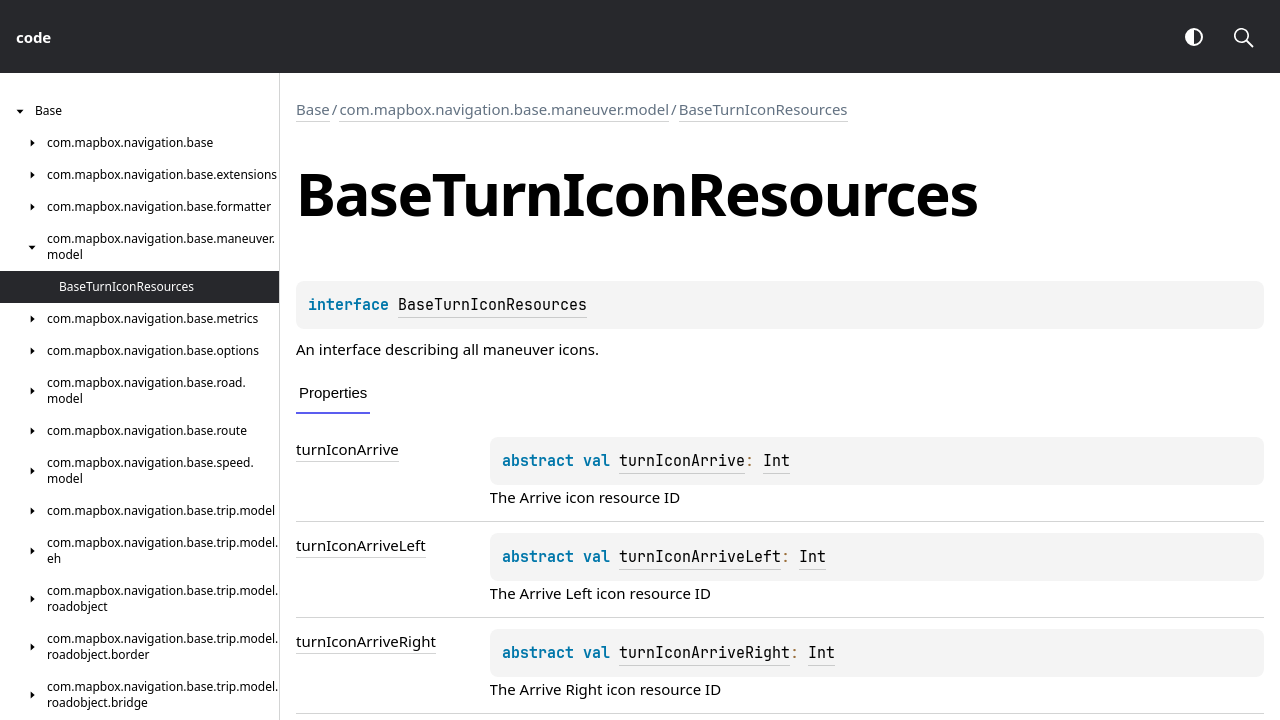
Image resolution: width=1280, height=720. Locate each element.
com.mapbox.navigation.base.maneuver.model (504, 109)
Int (776, 461)
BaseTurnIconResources (763, 109)
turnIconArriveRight (366, 641)
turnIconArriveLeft (361, 545)
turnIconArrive (347, 449)
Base (313, 109)
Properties (333, 392)
